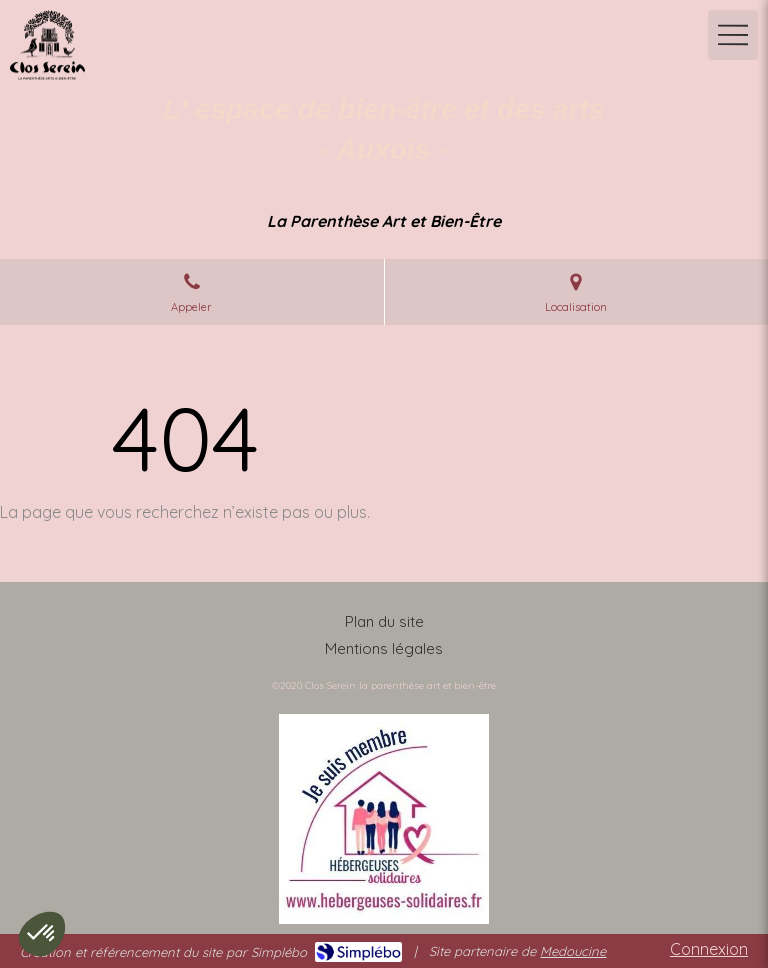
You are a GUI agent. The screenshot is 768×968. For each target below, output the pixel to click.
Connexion (709, 949)
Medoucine (573, 951)
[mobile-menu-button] (733, 35)
